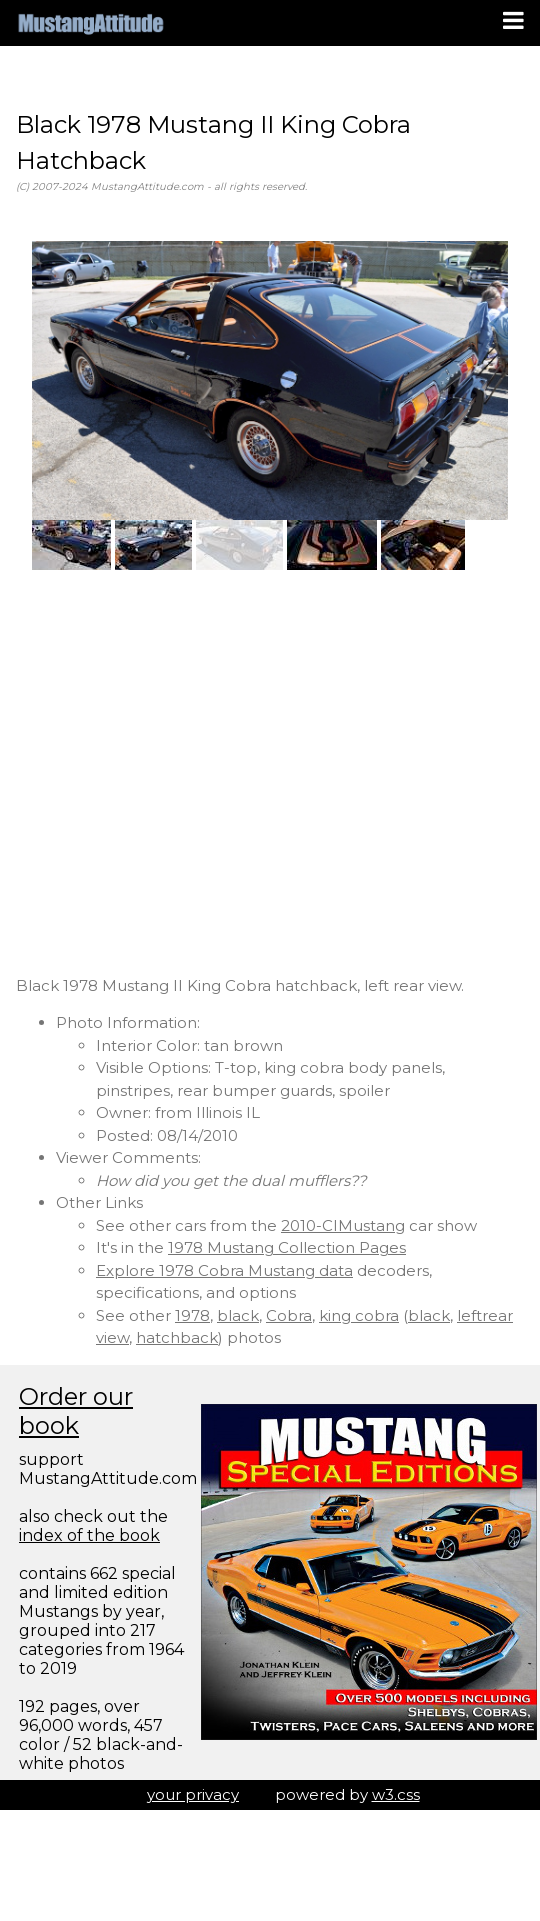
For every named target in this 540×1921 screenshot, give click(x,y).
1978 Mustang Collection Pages (287, 1247)
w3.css (396, 1794)
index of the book (89, 1535)
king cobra (359, 1315)
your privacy (193, 1794)
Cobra (289, 1315)
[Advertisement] (187, 772)
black (238, 1315)
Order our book (76, 1411)
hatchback (177, 1337)
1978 (192, 1315)
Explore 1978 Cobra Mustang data (224, 1270)
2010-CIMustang (343, 1225)
